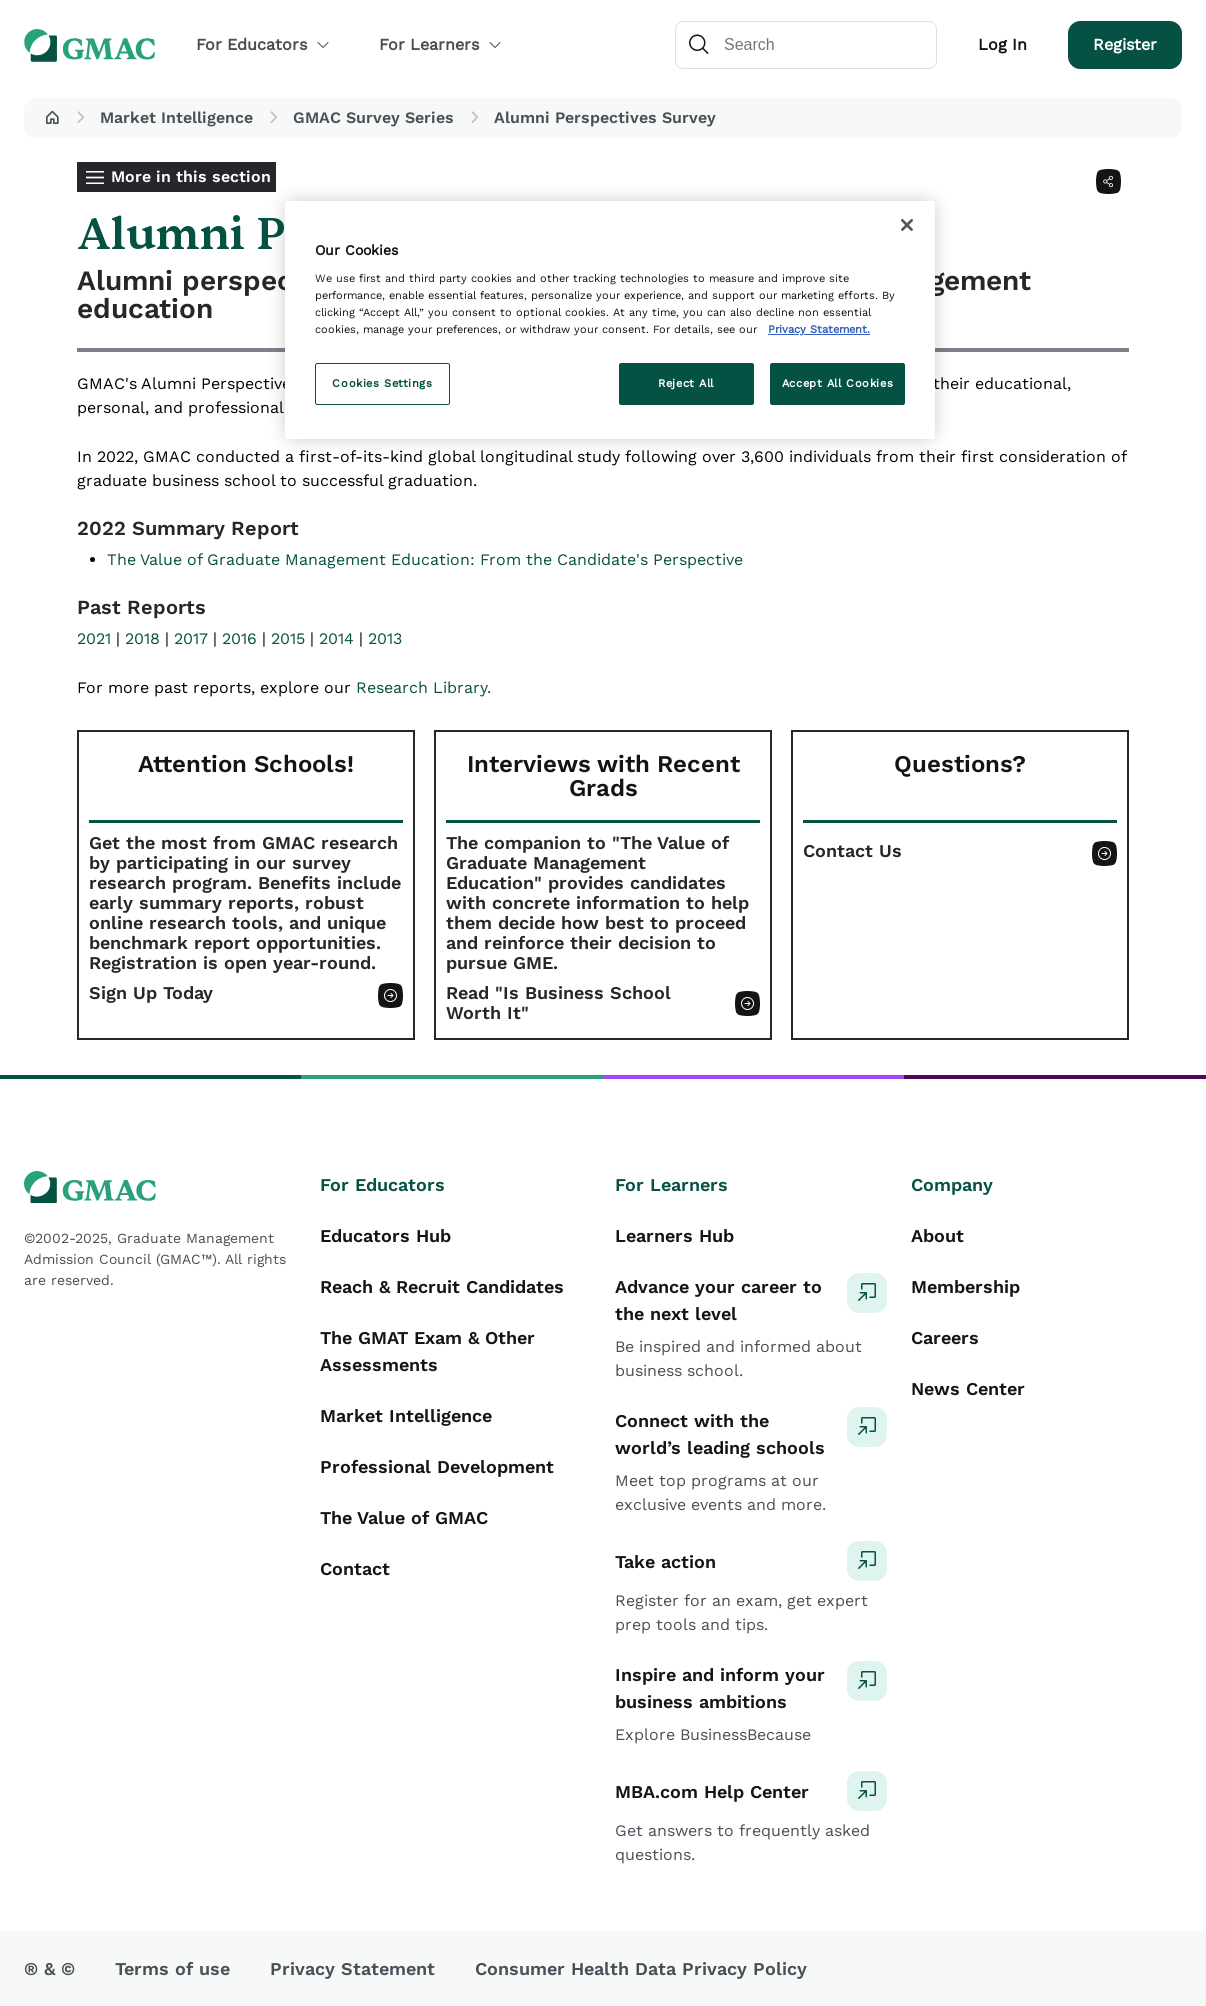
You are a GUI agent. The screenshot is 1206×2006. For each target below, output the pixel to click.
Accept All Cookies (837, 383)
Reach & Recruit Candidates (442, 1286)
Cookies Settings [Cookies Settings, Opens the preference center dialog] (382, 383)
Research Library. (423, 687)
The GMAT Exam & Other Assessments (427, 1351)
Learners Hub (674, 1235)
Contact (355, 1568)
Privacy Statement (352, 1968)
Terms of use (172, 1968)
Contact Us (852, 851)
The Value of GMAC (404, 1517)
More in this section (191, 176)
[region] (610, 320)
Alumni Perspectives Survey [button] (605, 117)
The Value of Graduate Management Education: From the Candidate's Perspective (425, 559)
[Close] (907, 225)
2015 (288, 638)
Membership (965, 1286)
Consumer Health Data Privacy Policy (641, 1968)
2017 (191, 638)
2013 (385, 638)
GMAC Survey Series (373, 117)
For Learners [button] (441, 44)
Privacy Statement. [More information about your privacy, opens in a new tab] (819, 329)
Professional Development (437, 1466)
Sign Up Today (151, 993)
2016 (239, 638)
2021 (94, 638)
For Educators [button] (263, 44)
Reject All (686, 383)
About (937, 1235)
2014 (336, 638)
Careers (945, 1337)
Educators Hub (385, 1235)
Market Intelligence (176, 117)
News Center (968, 1388)
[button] (52, 118)
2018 (142, 638)
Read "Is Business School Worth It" (558, 1003)
